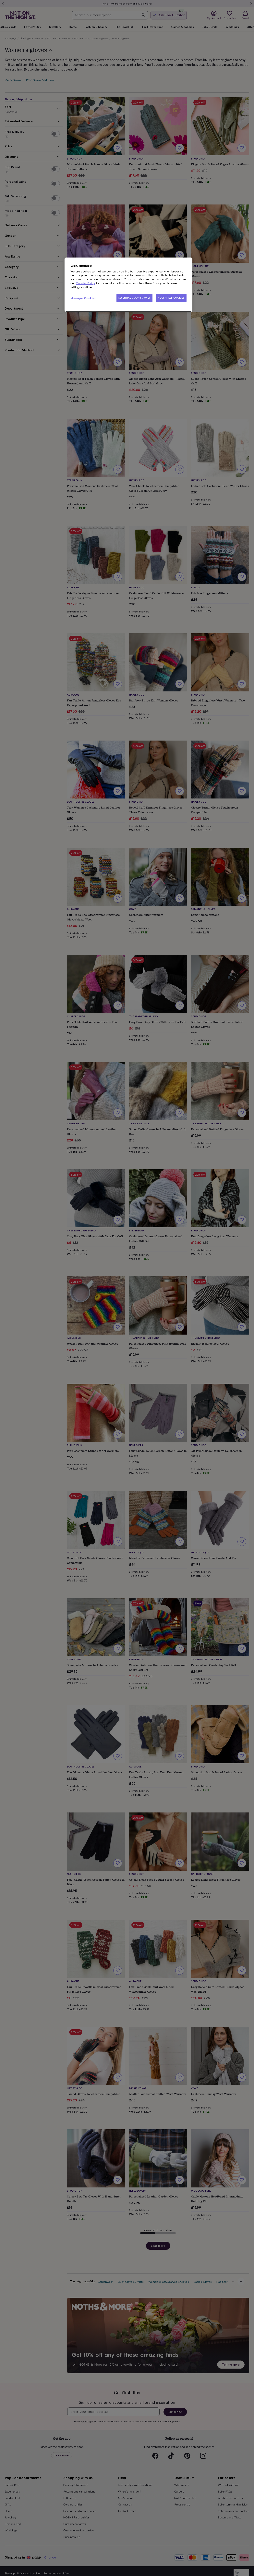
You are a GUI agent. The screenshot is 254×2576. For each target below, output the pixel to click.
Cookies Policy (85, 283)
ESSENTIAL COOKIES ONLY (134, 297)
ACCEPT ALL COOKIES (171, 297)
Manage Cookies (83, 298)
